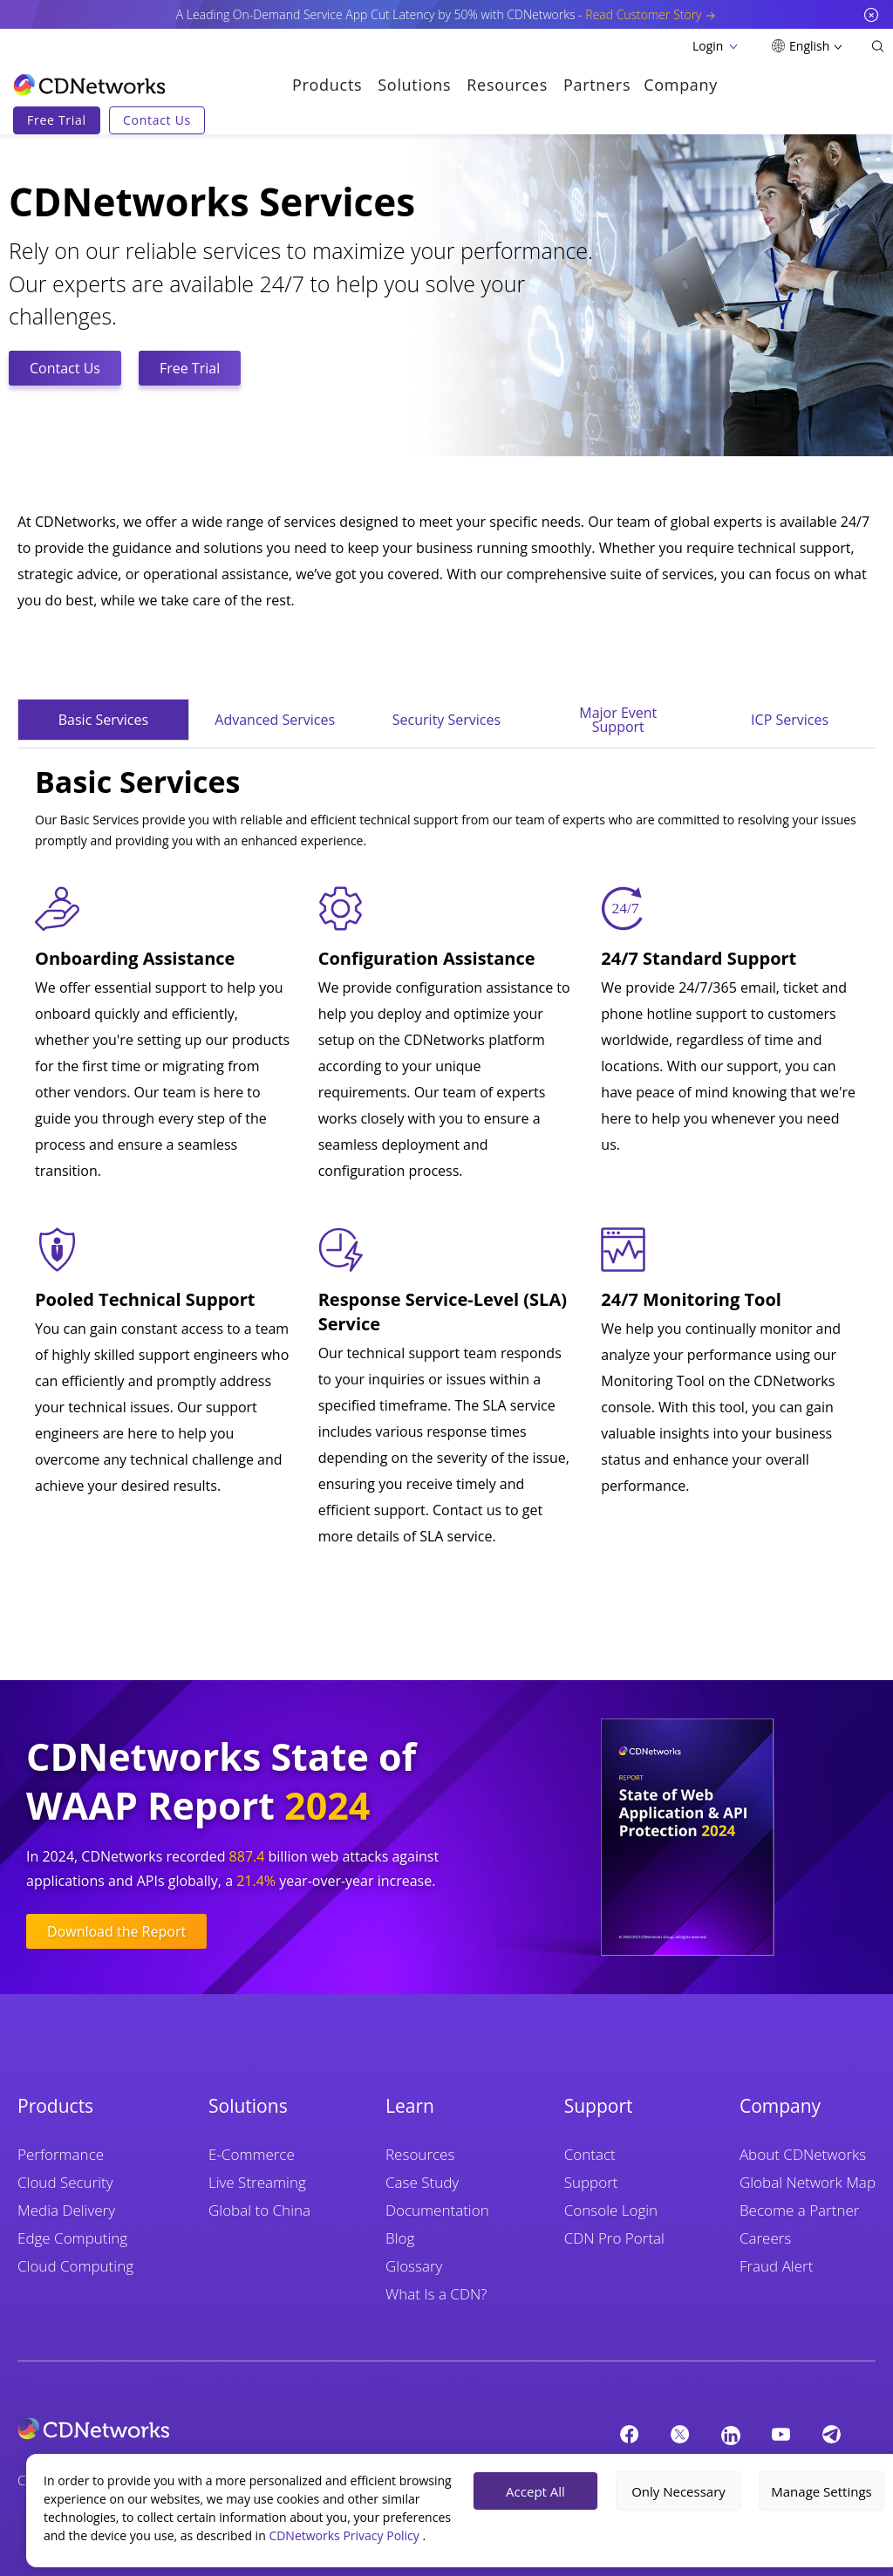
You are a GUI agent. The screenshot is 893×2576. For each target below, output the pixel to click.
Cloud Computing (75, 2266)
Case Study (422, 2182)
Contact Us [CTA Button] (65, 368)
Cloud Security (65, 2182)
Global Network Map (808, 2182)
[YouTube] (781, 2433)
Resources (507, 84)
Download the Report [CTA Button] (116, 1931)
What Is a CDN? (436, 2294)
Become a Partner (799, 2210)
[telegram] (832, 2433)
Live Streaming (257, 2182)
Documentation (437, 2210)
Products (327, 84)
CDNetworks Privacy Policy (345, 2535)
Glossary (413, 2266)
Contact (590, 2154)
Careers (765, 2238)
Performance (60, 2154)
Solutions (414, 84)
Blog (399, 2238)
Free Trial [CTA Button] (190, 368)
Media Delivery (66, 2210)
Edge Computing (72, 2238)
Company (681, 84)
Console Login (611, 2210)
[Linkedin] (730, 2434)
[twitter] (680, 2433)
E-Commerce (251, 2154)
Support (591, 2182)
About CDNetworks (803, 2154)
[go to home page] (89, 84)
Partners (597, 84)
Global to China (259, 2210)
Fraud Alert (776, 2266)
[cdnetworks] (278, 2428)
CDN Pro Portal (614, 2238)
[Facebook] (629, 2433)
